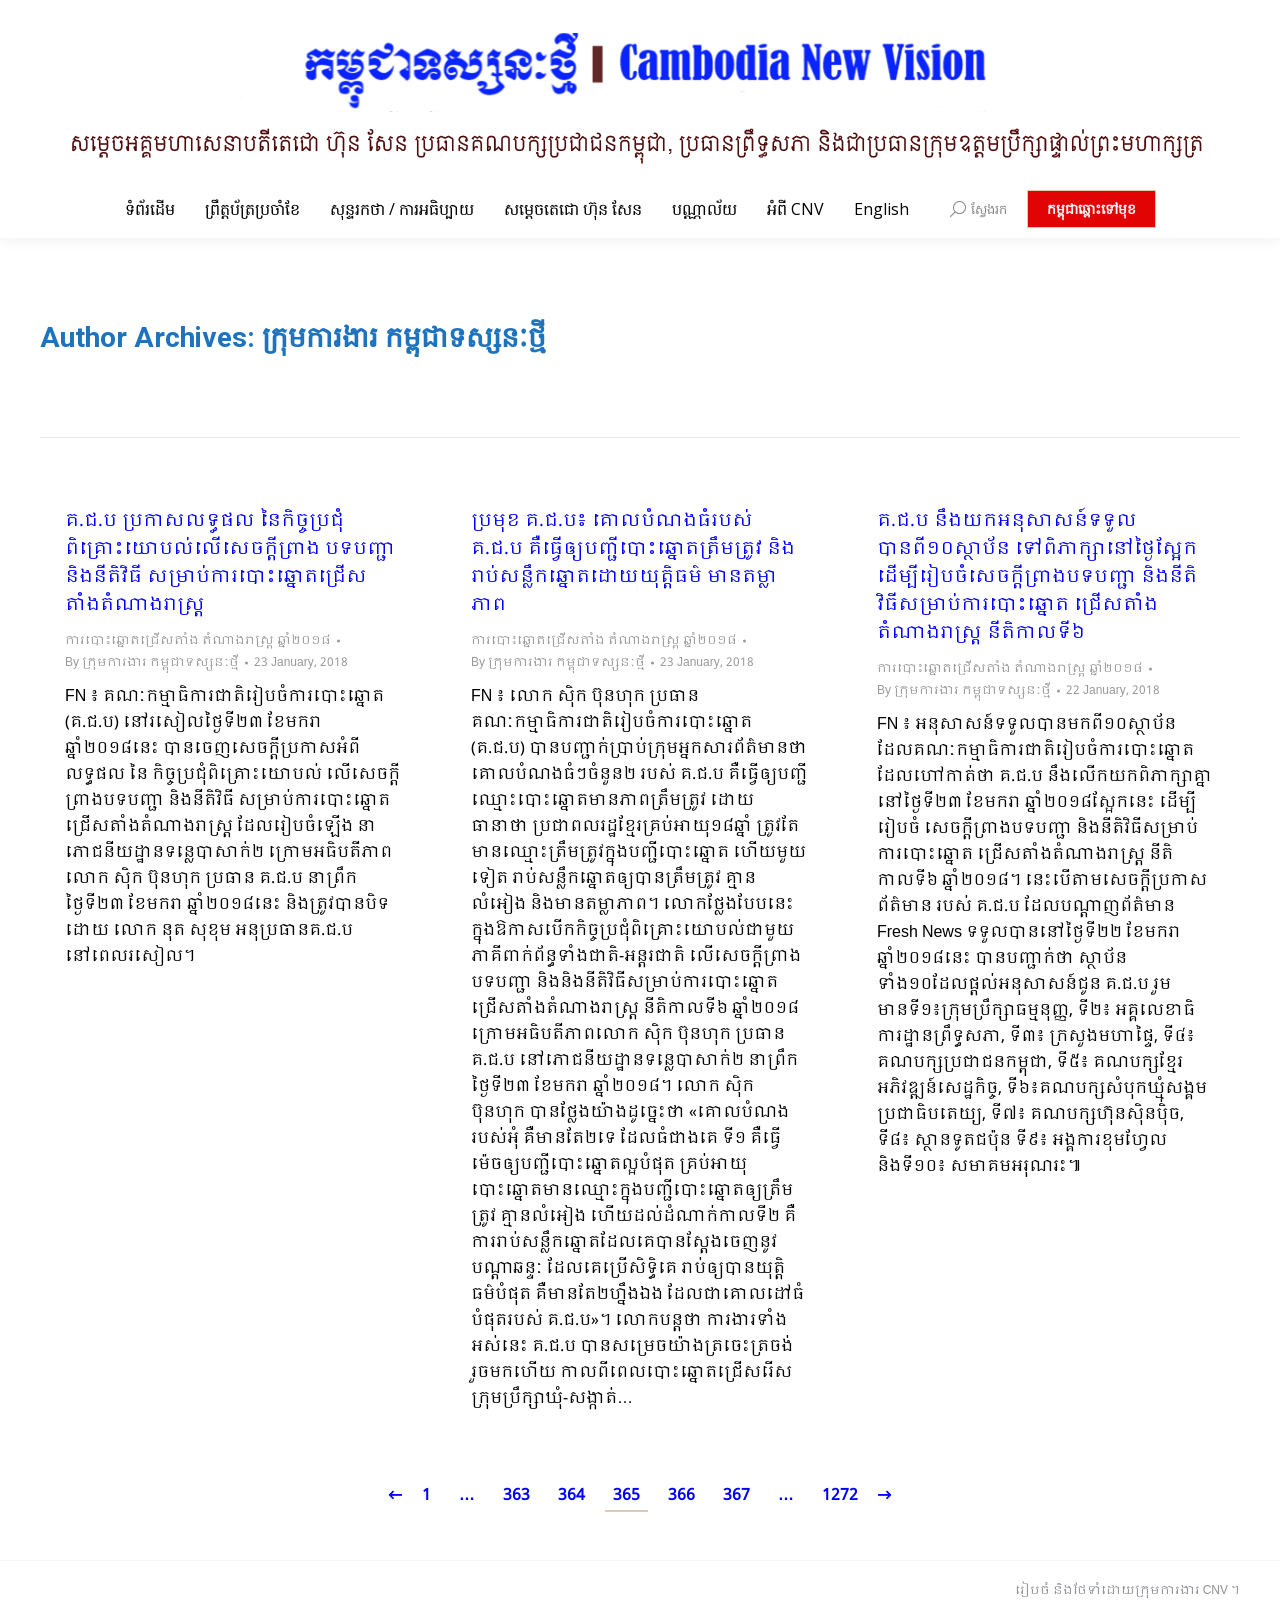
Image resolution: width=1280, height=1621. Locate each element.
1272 (840, 1495)
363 (516, 1495)
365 (626, 1495)
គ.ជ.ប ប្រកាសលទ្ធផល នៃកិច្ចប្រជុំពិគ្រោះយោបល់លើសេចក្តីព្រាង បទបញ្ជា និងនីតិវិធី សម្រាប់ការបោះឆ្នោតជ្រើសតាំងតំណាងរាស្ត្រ (230, 564)
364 (571, 1495)
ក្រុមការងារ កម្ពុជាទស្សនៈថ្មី (404, 337)
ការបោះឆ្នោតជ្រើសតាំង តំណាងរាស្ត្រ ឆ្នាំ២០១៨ (198, 641)
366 (681, 1495)
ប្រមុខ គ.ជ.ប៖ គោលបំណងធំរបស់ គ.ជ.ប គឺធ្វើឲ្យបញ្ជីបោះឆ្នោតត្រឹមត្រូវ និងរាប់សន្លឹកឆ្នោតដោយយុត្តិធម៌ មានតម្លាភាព (633, 564)
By (152, 663)
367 (736, 1495)
